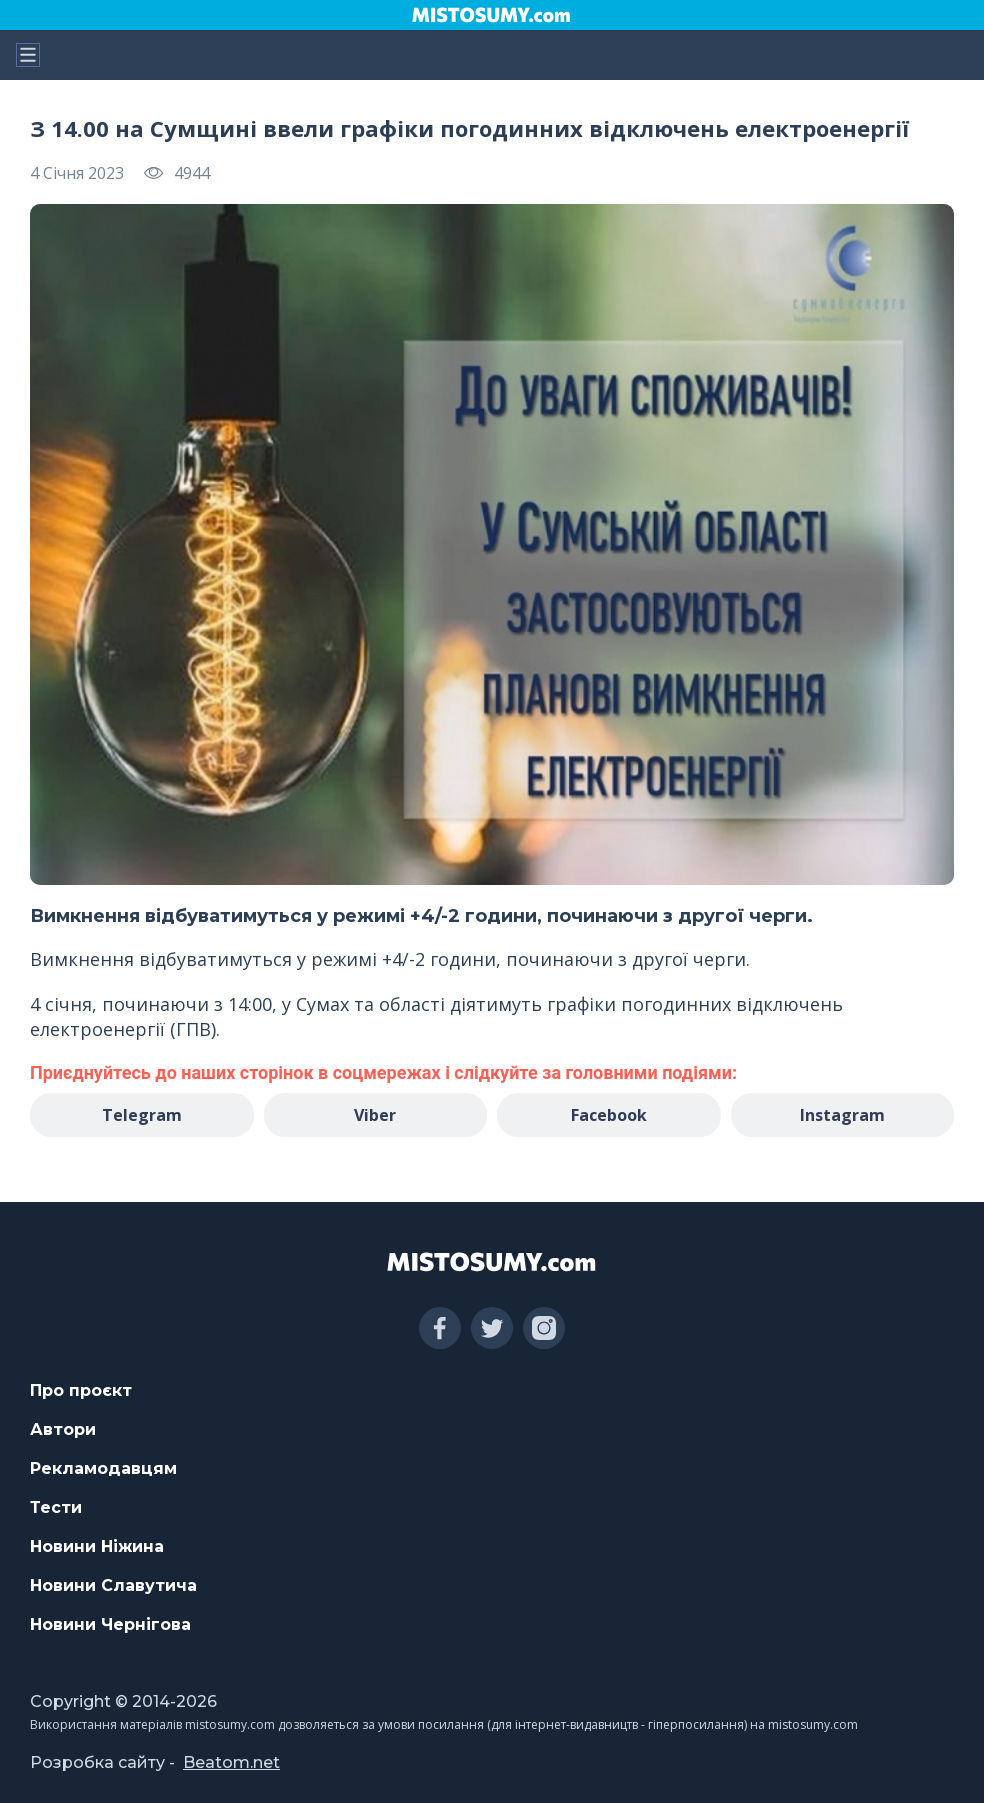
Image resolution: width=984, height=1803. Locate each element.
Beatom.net (231, 1762)
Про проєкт (81, 1390)
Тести (56, 1507)
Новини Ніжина (97, 1546)
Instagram (842, 1115)
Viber (375, 1115)
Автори (63, 1429)
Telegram (142, 1115)
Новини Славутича (113, 1585)
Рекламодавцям (103, 1468)
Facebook (609, 1115)
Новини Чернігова (110, 1624)
